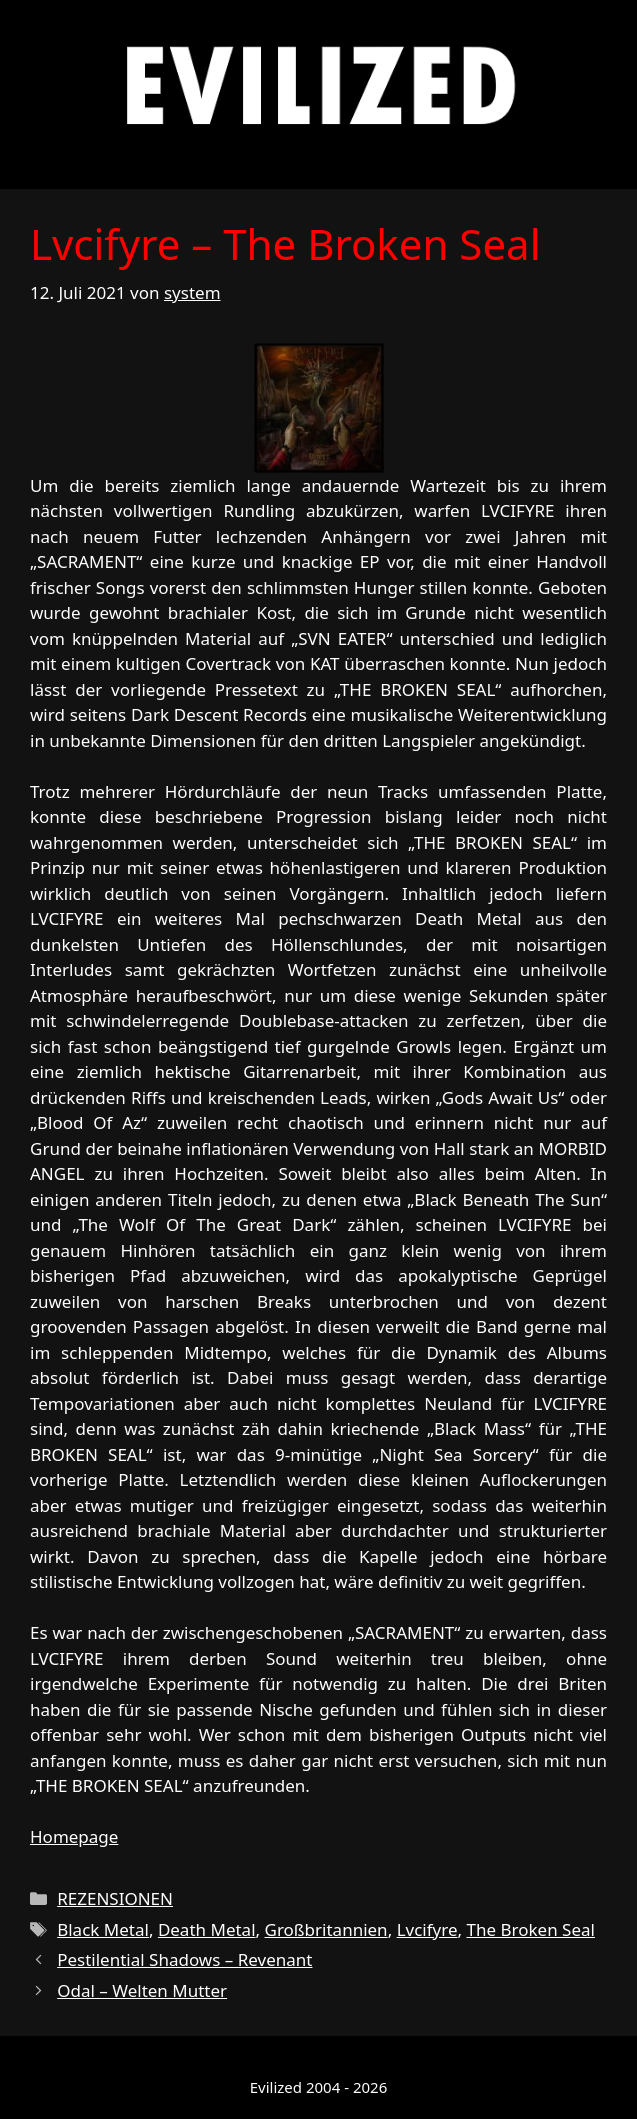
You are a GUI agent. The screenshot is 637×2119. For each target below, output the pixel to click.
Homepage (74, 1836)
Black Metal (103, 1929)
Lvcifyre (427, 1929)
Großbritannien (326, 1929)
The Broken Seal (531, 1929)
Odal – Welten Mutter (142, 1990)
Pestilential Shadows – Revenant (184, 1959)
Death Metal (207, 1929)
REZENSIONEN (115, 1898)
